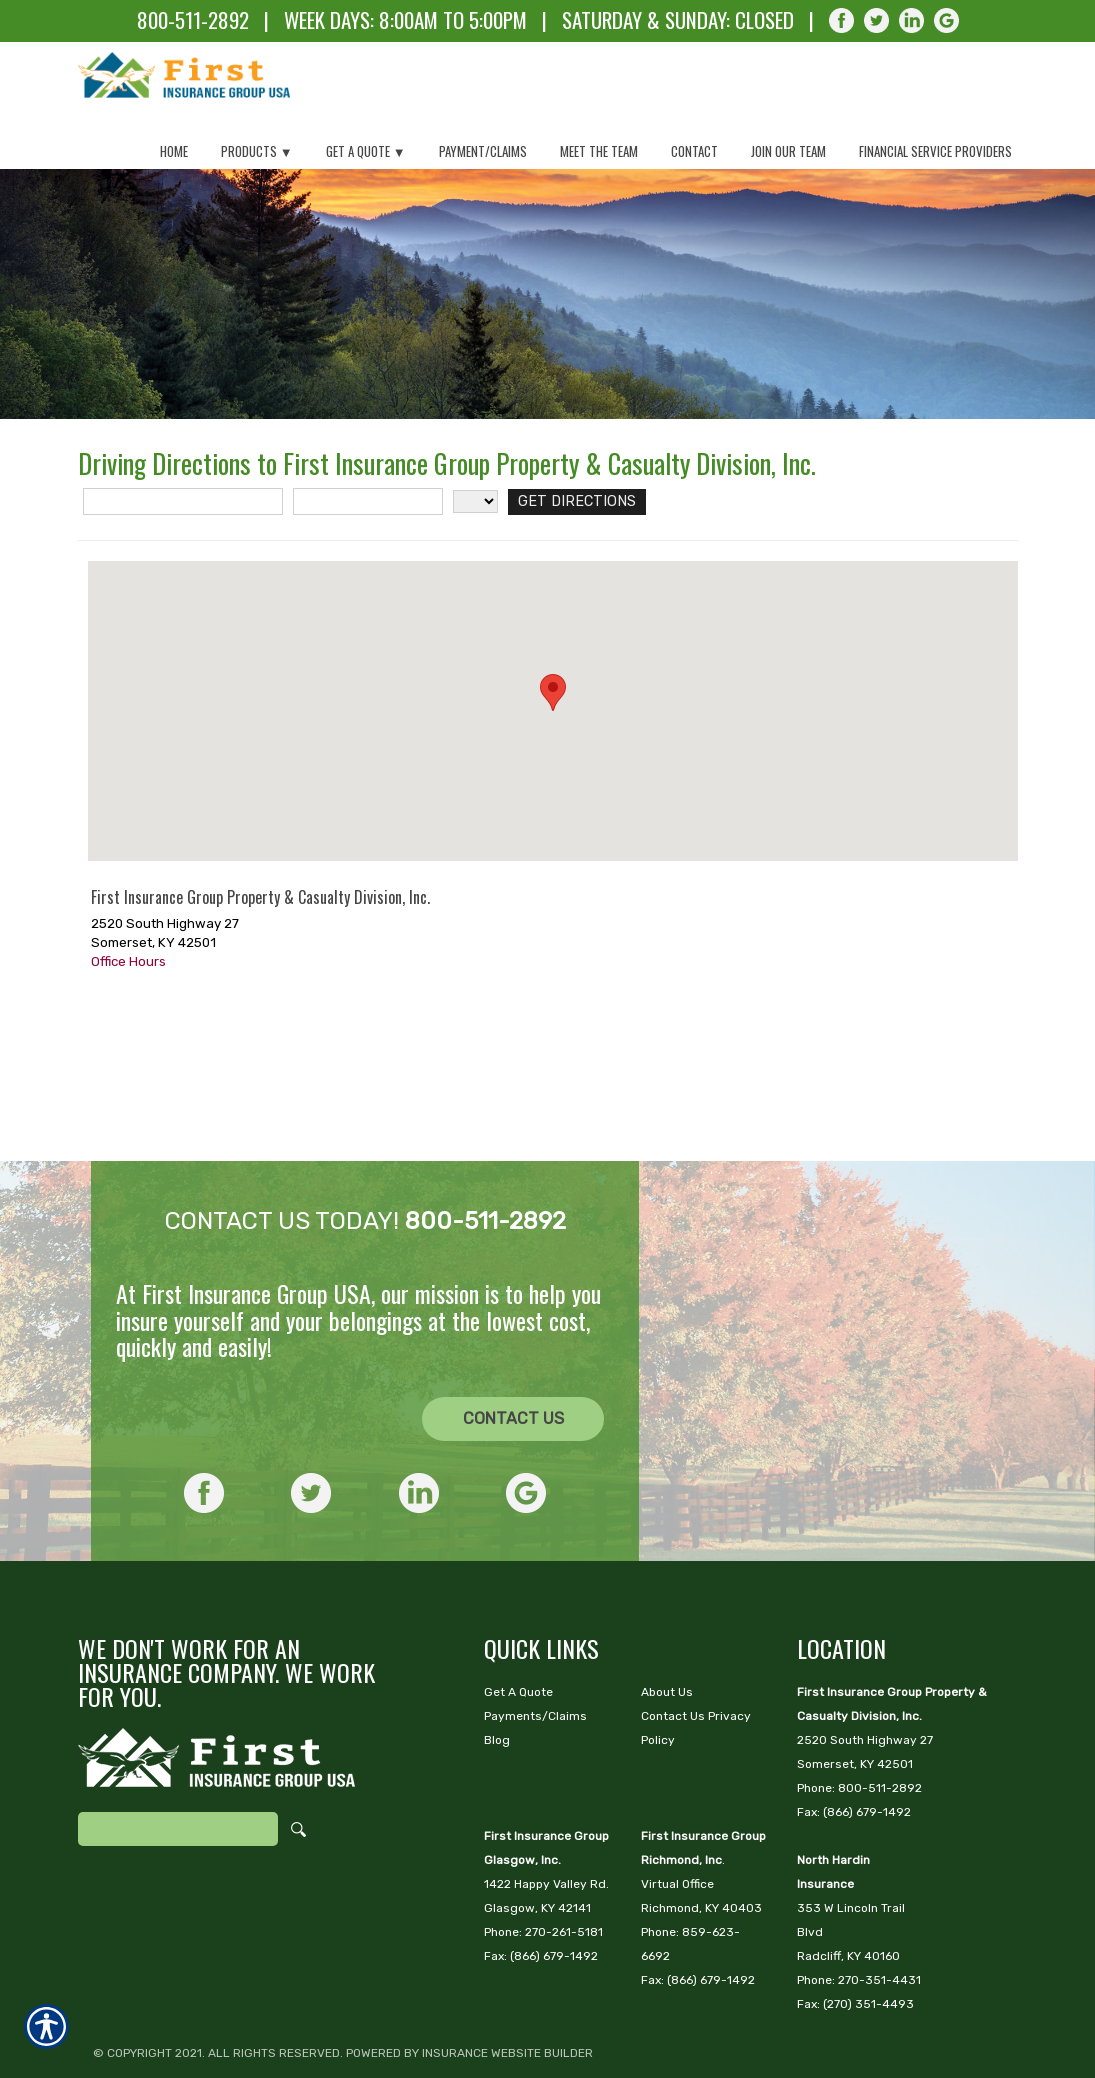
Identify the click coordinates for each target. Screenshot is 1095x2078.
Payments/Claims (535, 1654)
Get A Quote (518, 1630)
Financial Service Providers (935, 151)
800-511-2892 (193, 19)
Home (174, 151)
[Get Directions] (569, 602)
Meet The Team (599, 151)
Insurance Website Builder (507, 1991)
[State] (475, 602)
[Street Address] (183, 602)
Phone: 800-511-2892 (859, 1726)
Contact (694, 151)
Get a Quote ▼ (366, 151)
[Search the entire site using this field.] (178, 1767)
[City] (368, 602)
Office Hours (128, 1061)
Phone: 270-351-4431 (859, 1918)
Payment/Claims (483, 151)
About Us (667, 1630)
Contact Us (513, 1356)
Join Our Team (788, 151)
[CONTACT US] (512, 1357)
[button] (553, 793)
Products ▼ (257, 151)
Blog (497, 1678)
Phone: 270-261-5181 (543, 1870)
